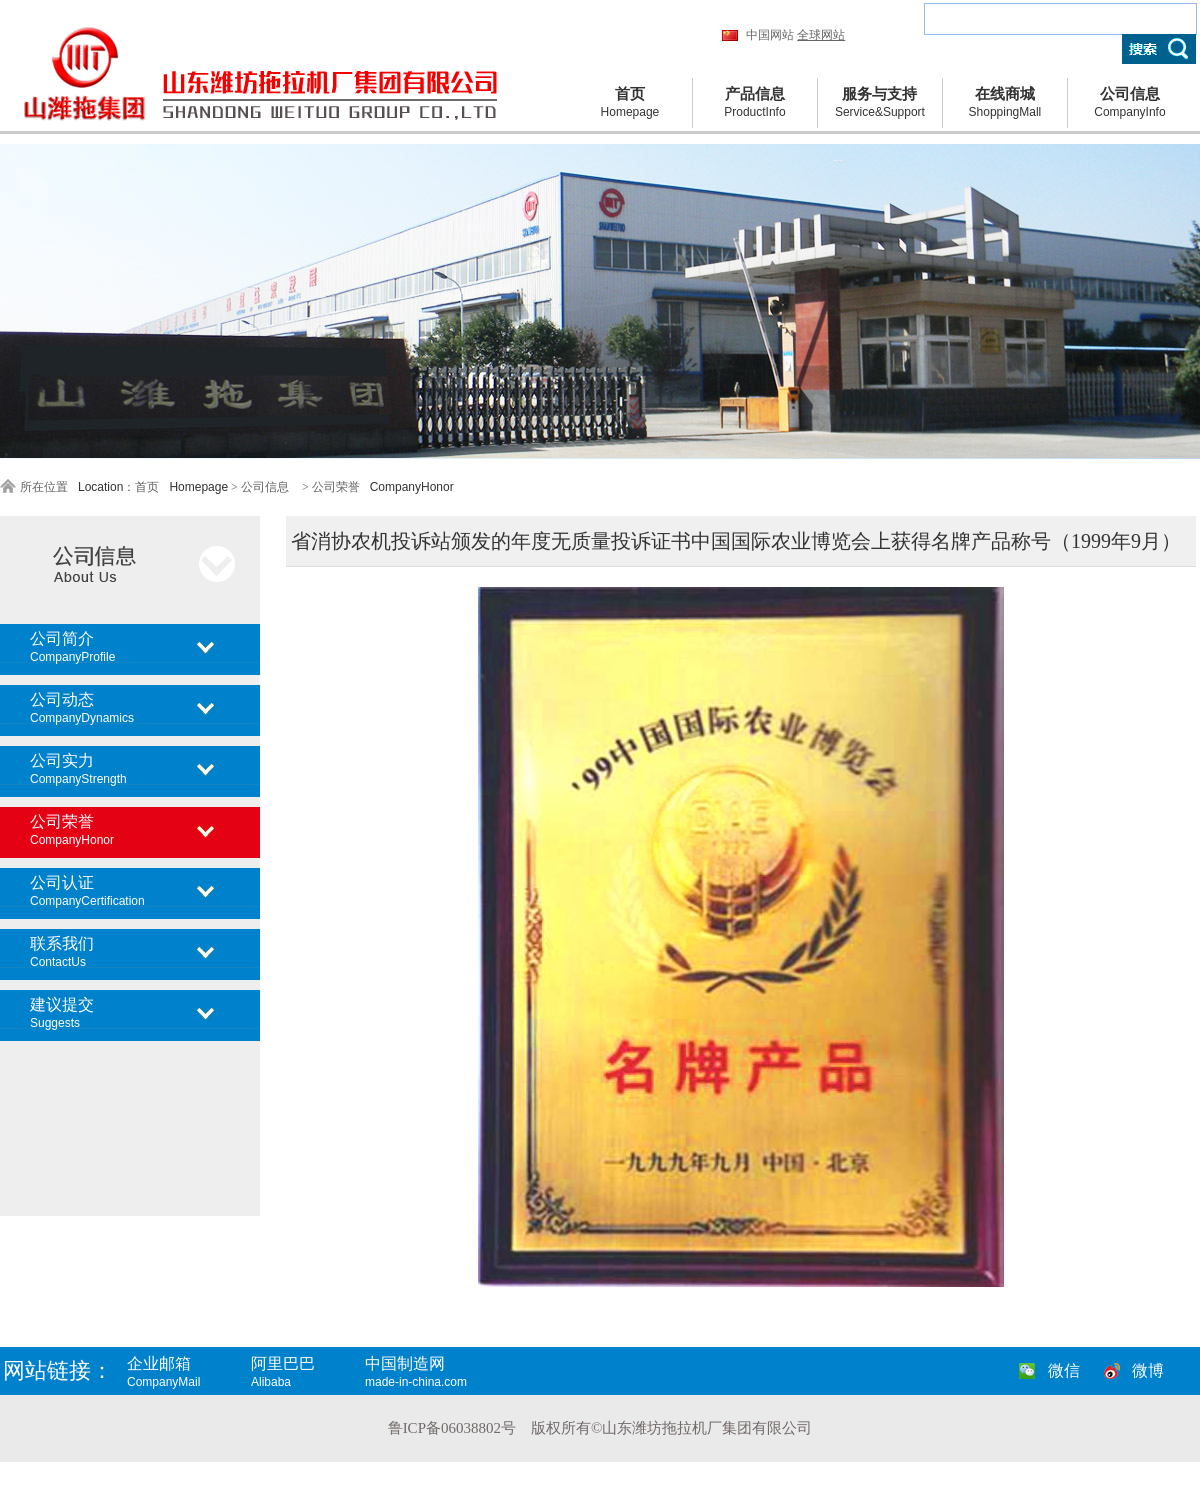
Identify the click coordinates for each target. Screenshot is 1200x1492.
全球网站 (821, 35)
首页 (630, 103)
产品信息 (755, 103)
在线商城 (1005, 103)
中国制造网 (435, 1372)
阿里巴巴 (306, 1372)
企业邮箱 (187, 1372)
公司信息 (1130, 103)
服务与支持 (880, 103)
